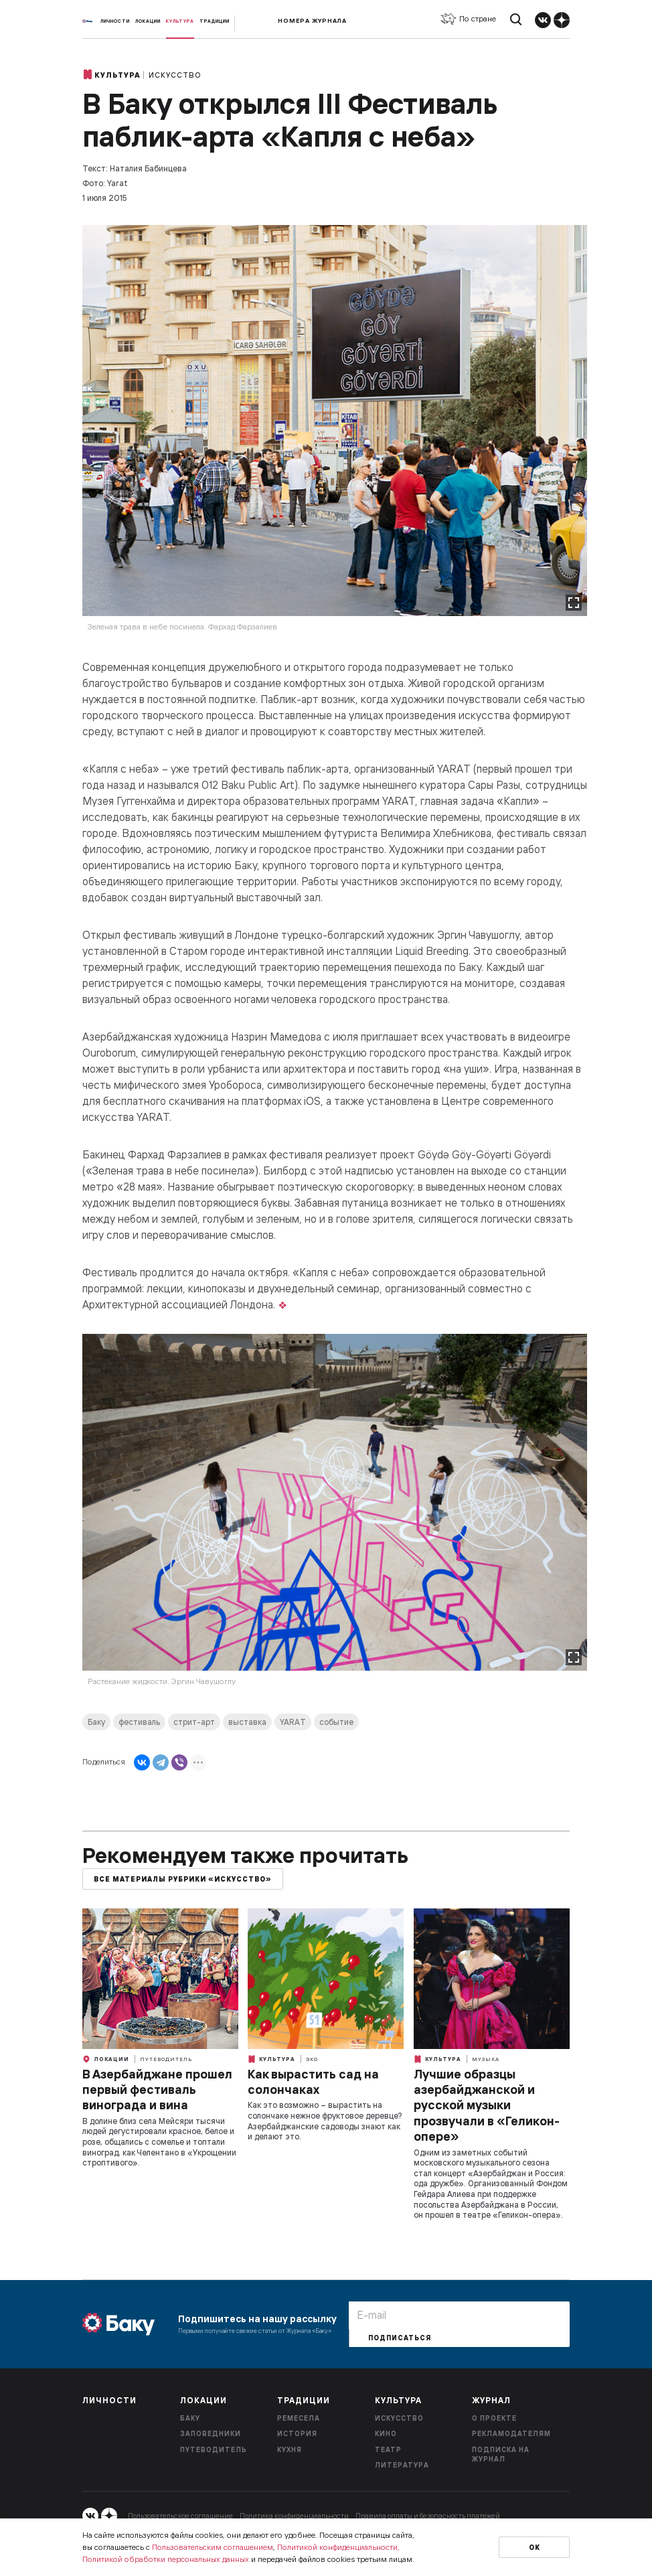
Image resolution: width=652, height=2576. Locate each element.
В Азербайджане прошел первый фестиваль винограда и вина (157, 2089)
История (297, 2433)
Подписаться (399, 2338)
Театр (388, 2449)
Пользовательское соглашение (180, 2515)
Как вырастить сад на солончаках (313, 2081)
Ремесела (298, 2418)
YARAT (293, 1722)
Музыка (485, 2059)
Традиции (214, 21)
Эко (312, 2059)
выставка (247, 1722)
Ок (534, 2547)
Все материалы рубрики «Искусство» (183, 1879)
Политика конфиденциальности (294, 2515)
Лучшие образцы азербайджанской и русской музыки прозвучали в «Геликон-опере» (487, 2105)
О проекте (494, 2418)
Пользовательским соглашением (212, 2547)
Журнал (491, 2400)
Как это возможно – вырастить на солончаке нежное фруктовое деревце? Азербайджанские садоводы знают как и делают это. (325, 2120)
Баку (96, 1722)
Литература (402, 2465)
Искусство (175, 75)
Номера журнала (312, 20)
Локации (148, 21)
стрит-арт (194, 1722)
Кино (386, 2433)
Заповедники (210, 2433)
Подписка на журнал (500, 2454)
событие (336, 1722)
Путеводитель (166, 2059)
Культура (180, 21)
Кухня (289, 2449)
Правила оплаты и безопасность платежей (427, 2515)
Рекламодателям (511, 2433)
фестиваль (139, 1722)
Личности (115, 21)
